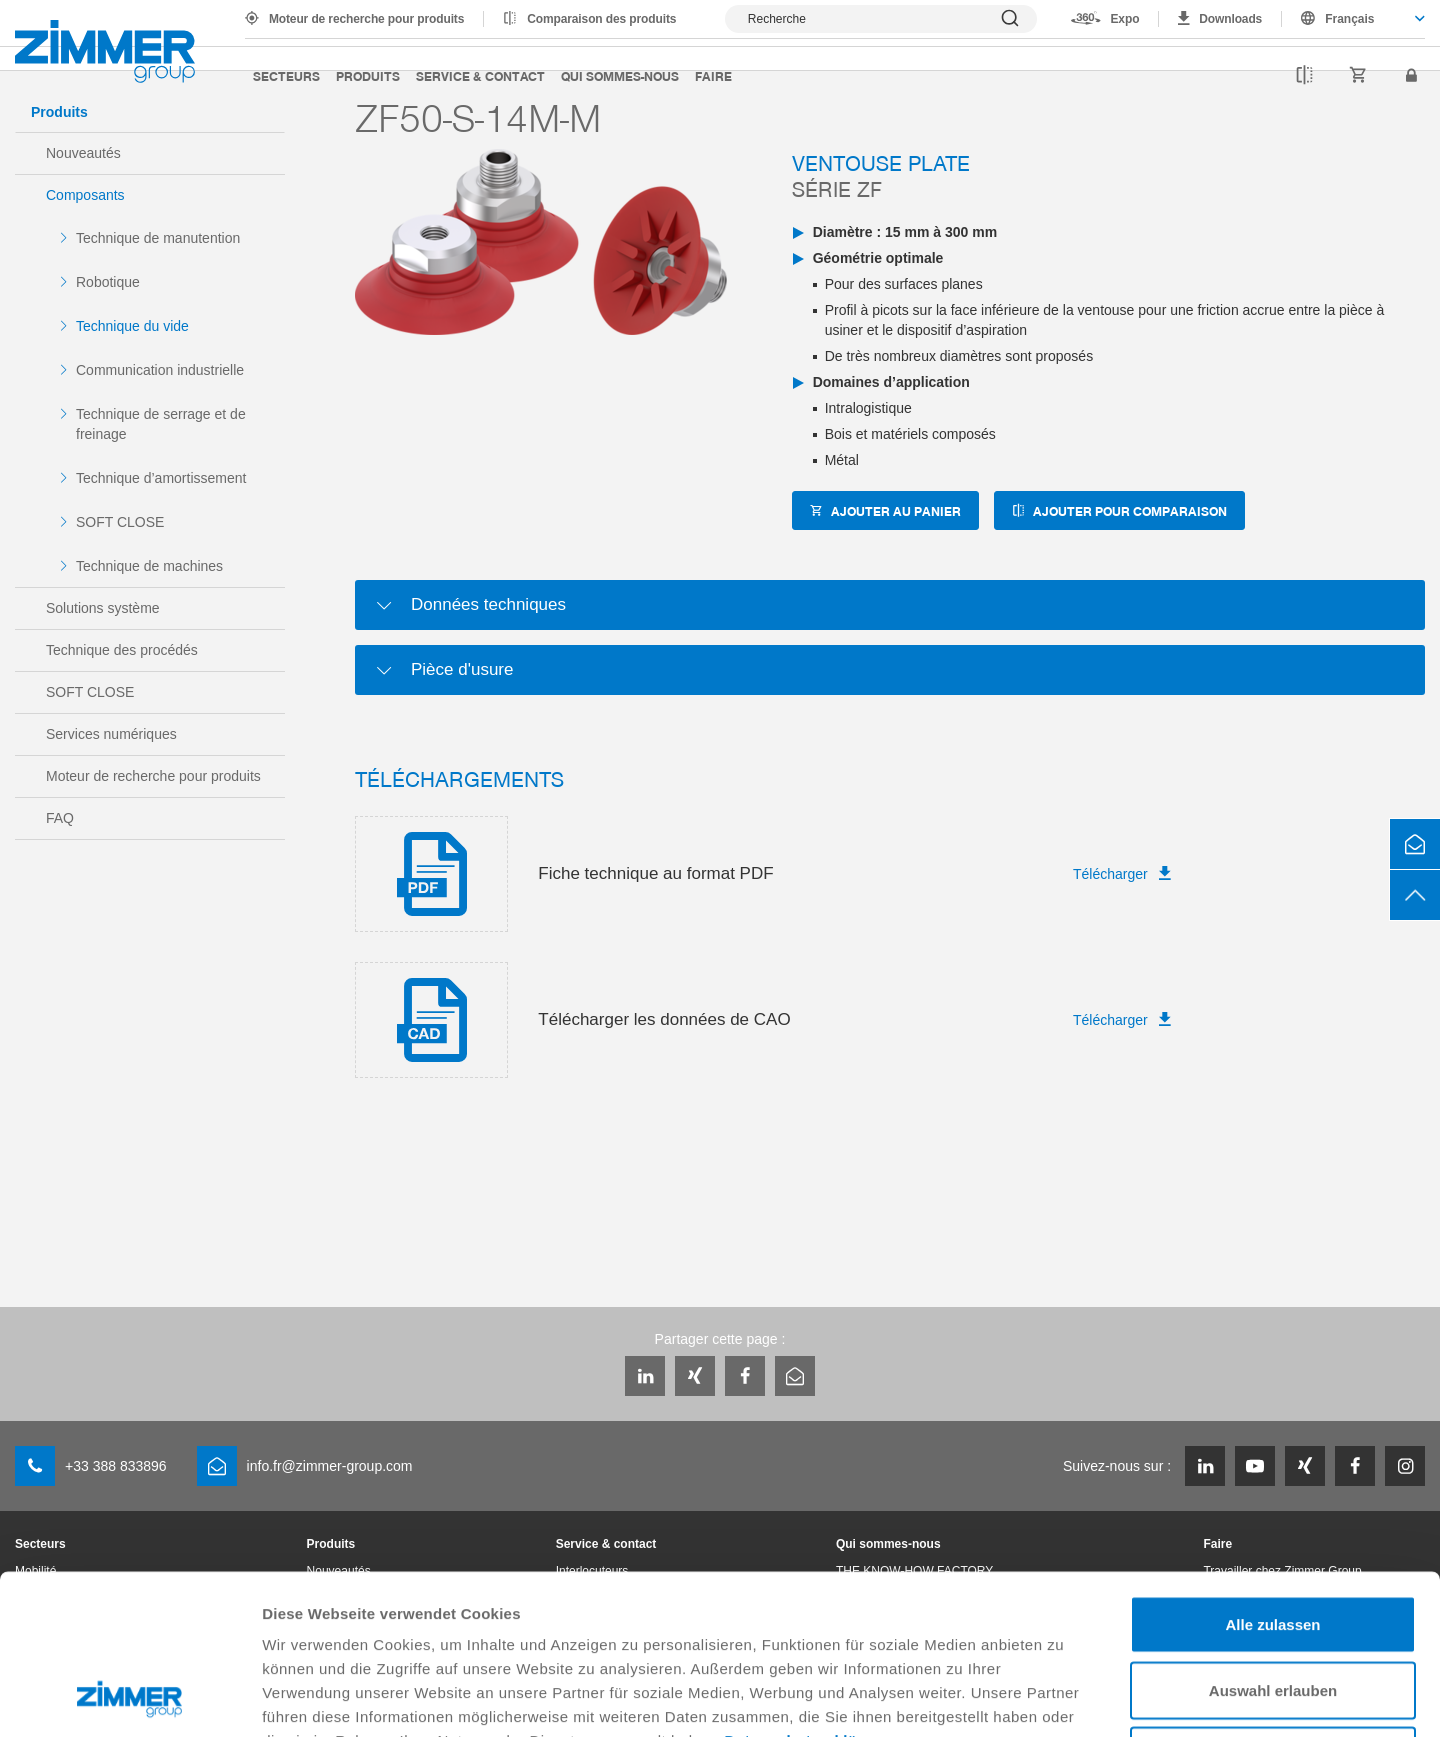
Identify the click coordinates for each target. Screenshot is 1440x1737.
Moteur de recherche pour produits (366, 19)
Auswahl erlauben (1273, 1540)
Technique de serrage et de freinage (161, 424)
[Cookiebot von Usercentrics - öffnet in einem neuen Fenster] (129, 1698)
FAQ (60, 818)
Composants (85, 195)
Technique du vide (132, 326)
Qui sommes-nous (620, 75)
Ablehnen (1273, 1605)
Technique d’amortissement (161, 478)
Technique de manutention (158, 238)
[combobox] (1353, 19)
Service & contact (480, 75)
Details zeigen (1063, 1697)
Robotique (108, 282)
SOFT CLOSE (120, 522)
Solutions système (103, 608)
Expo (1124, 19)
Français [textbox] (1349, 19)
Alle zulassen (1272, 1474)
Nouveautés (83, 153)
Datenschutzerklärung (809, 1590)
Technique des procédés (122, 650)
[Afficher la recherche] (881, 19)
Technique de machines (149, 566)
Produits (368, 75)
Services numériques (111, 734)
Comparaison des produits (601, 19)
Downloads (1230, 19)
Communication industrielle (160, 370)
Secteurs (286, 75)
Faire (713, 75)
